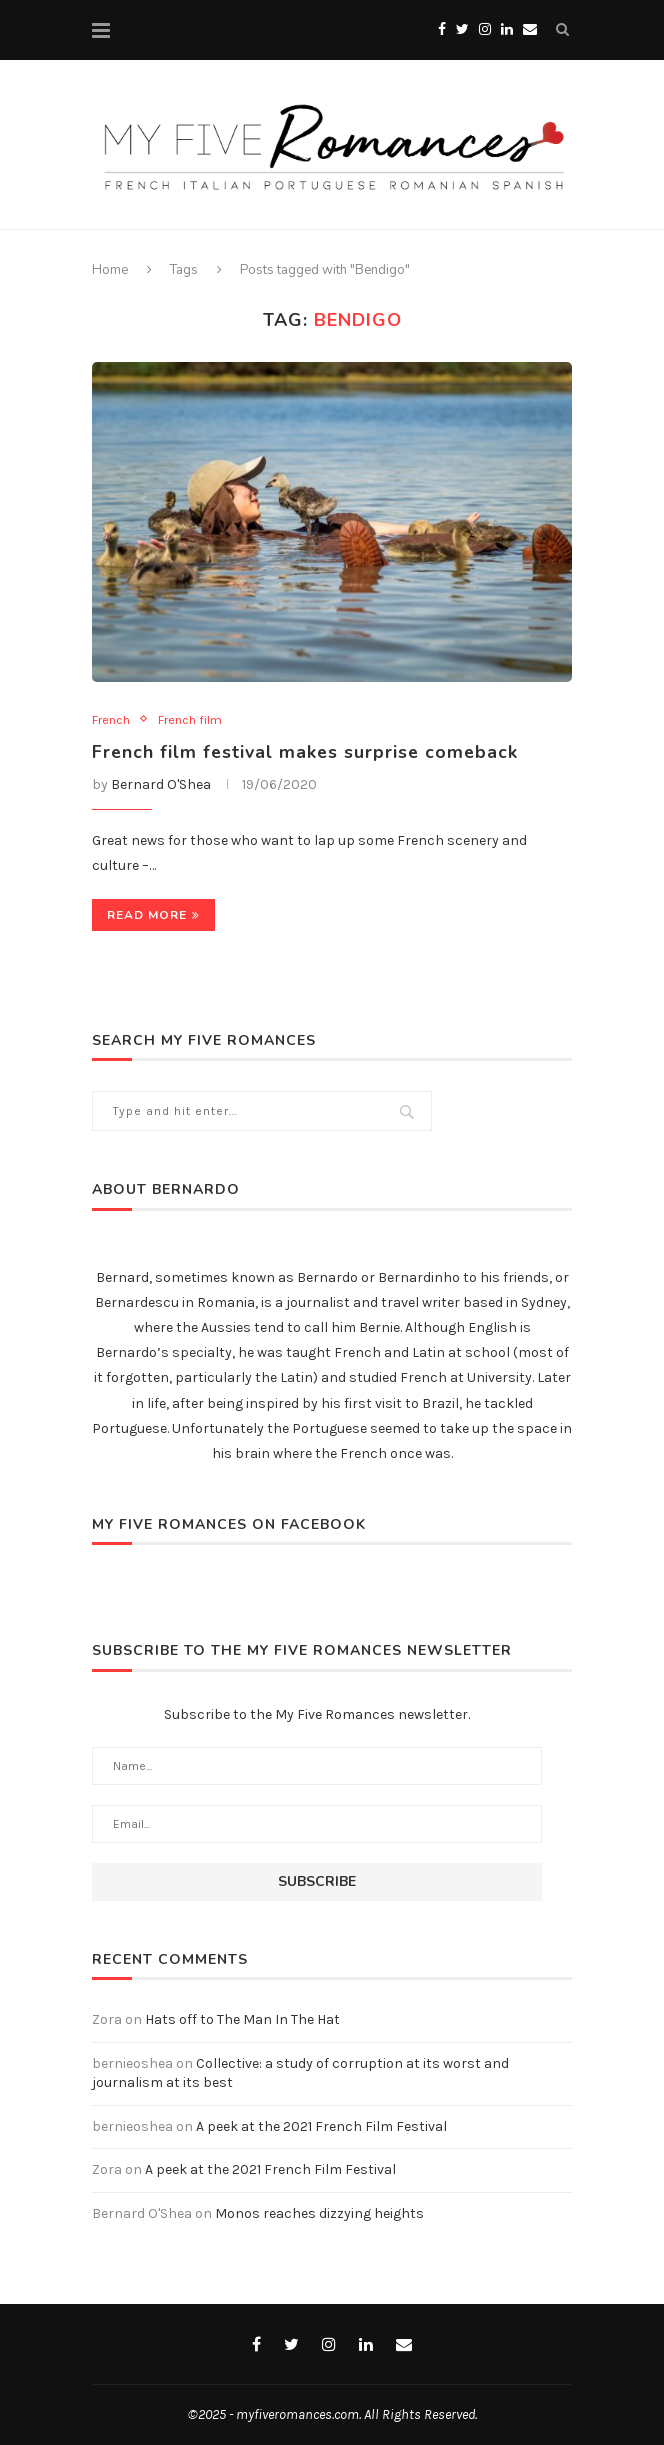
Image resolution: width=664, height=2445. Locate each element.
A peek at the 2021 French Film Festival (321, 2126)
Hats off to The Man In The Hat (242, 2019)
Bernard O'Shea (161, 784)
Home (110, 270)
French (111, 719)
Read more (153, 916)
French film (190, 719)
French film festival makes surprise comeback (307, 752)
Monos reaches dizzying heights (319, 2213)
